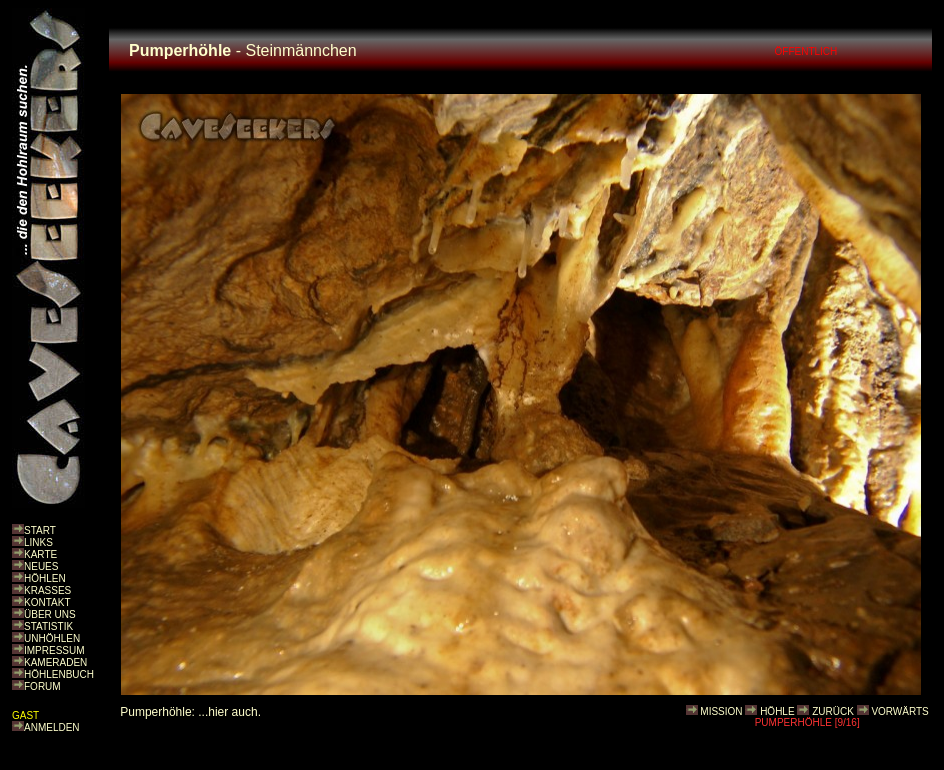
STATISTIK (48, 626)
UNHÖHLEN (52, 638)
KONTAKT (47, 602)
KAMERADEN (55, 662)
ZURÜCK (833, 711)
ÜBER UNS (50, 614)
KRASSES (47, 590)
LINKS (38, 542)
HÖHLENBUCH (59, 674)
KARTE (40, 554)
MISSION (721, 711)
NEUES (41, 566)
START (40, 530)
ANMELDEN (52, 727)
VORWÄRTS (899, 711)
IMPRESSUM (54, 650)
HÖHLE (777, 711)
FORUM (42, 686)
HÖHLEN (45, 578)
